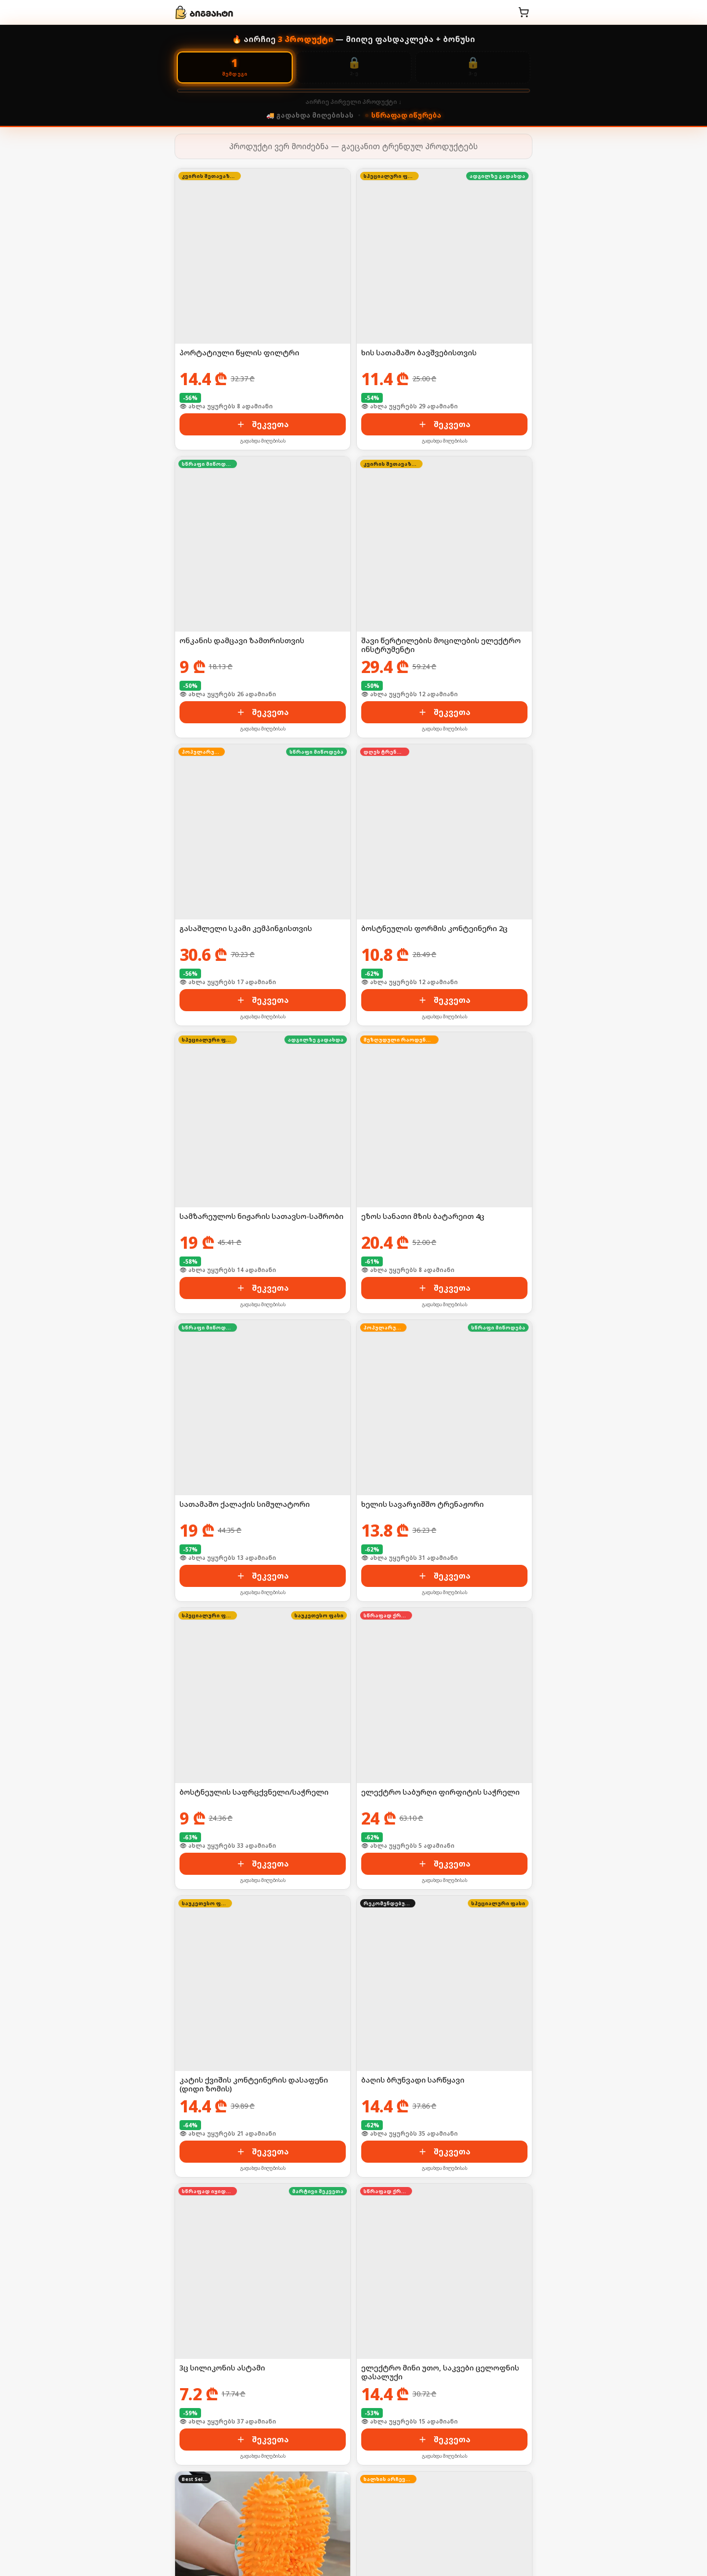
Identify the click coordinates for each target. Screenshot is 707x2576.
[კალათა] (523, 12)
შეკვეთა (262, 424)
